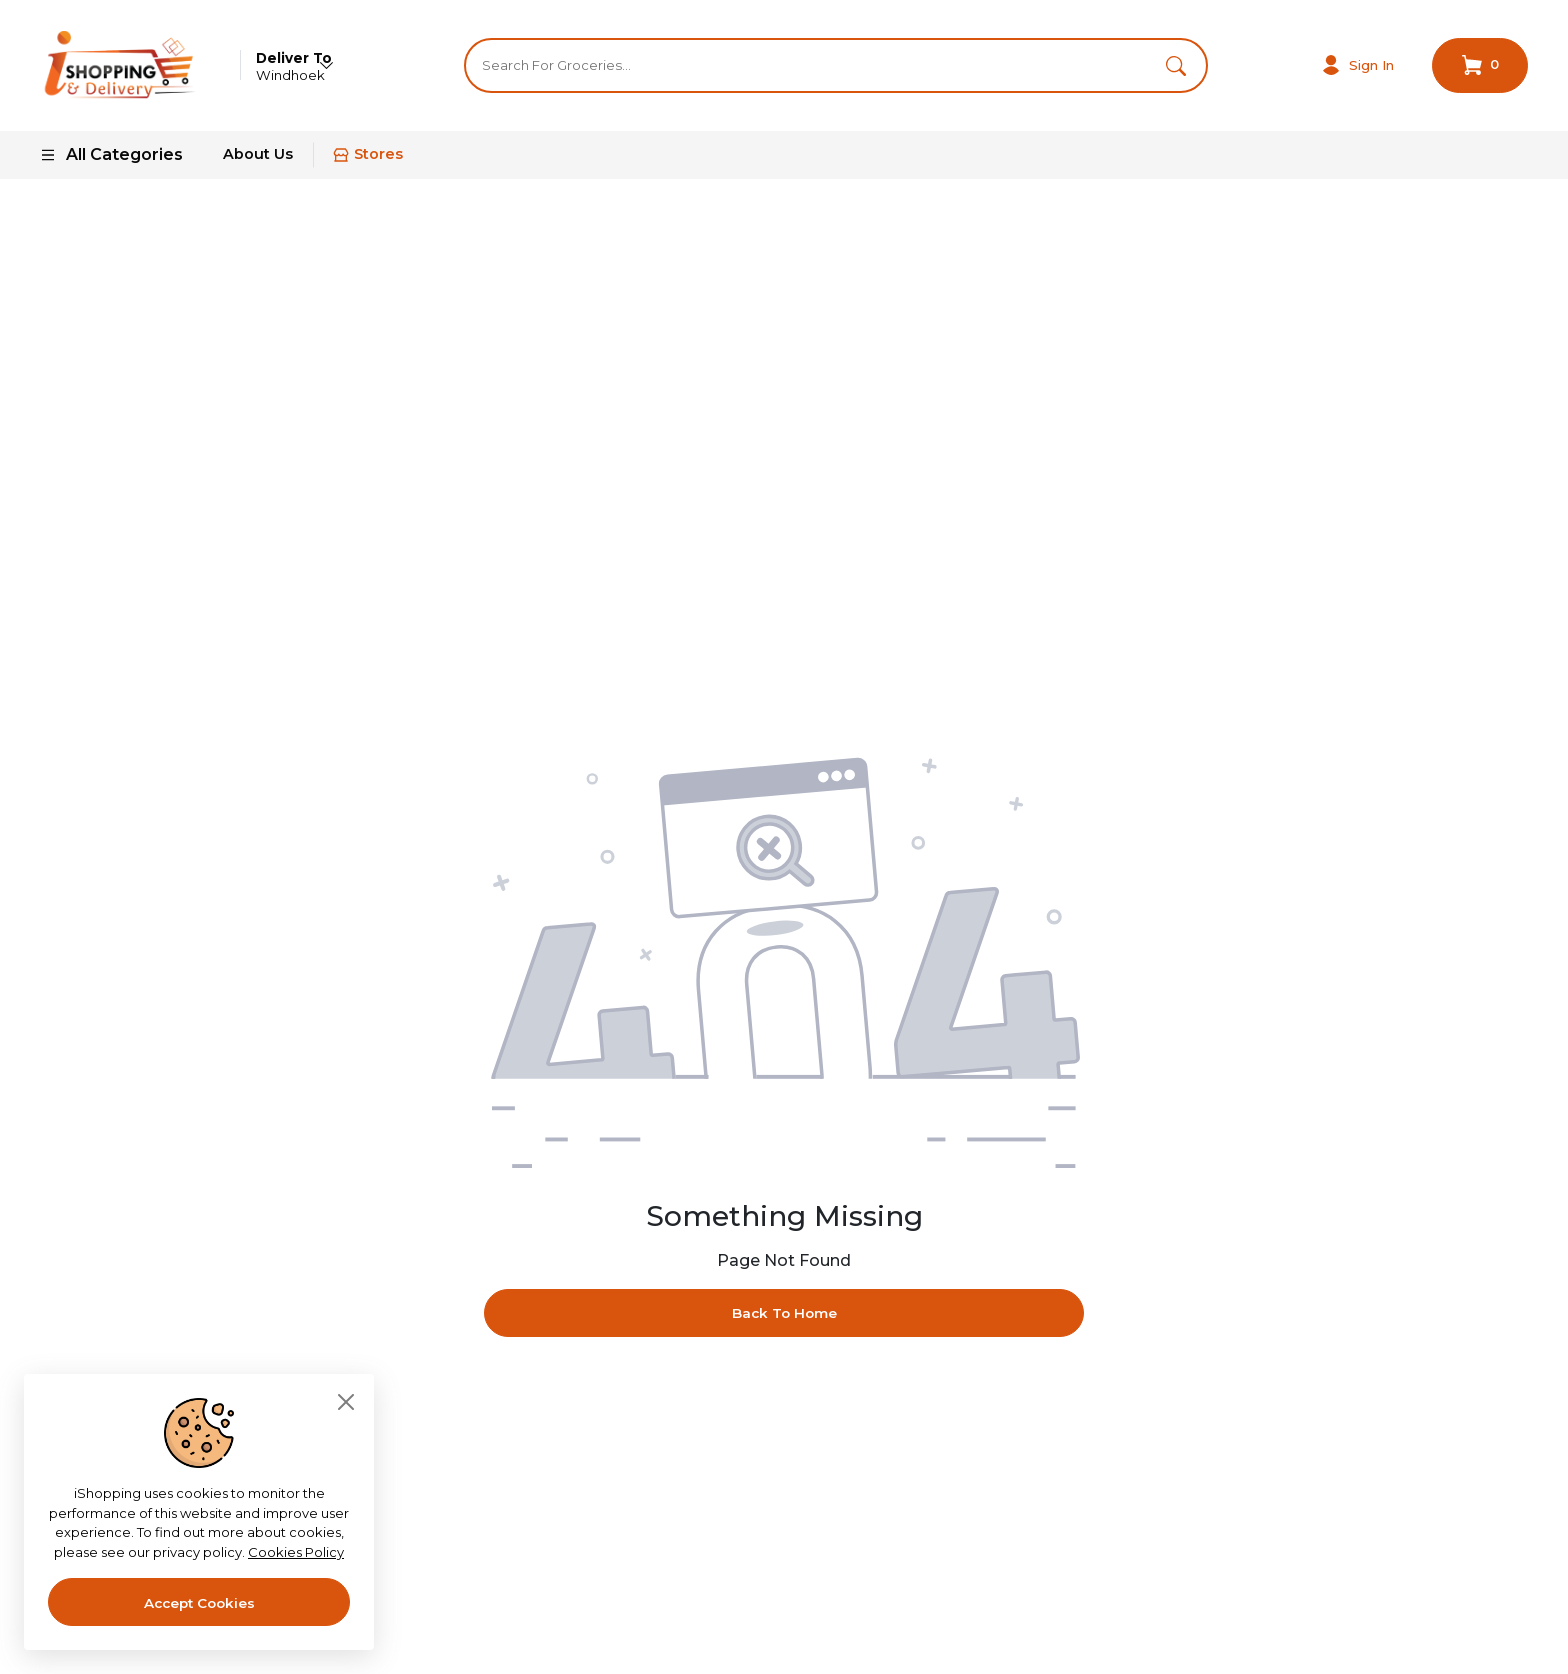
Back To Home (784, 1322)
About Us (258, 163)
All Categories (111, 162)
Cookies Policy (296, 1552)
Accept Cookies (199, 1603)
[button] (1173, 69)
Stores (368, 163)
